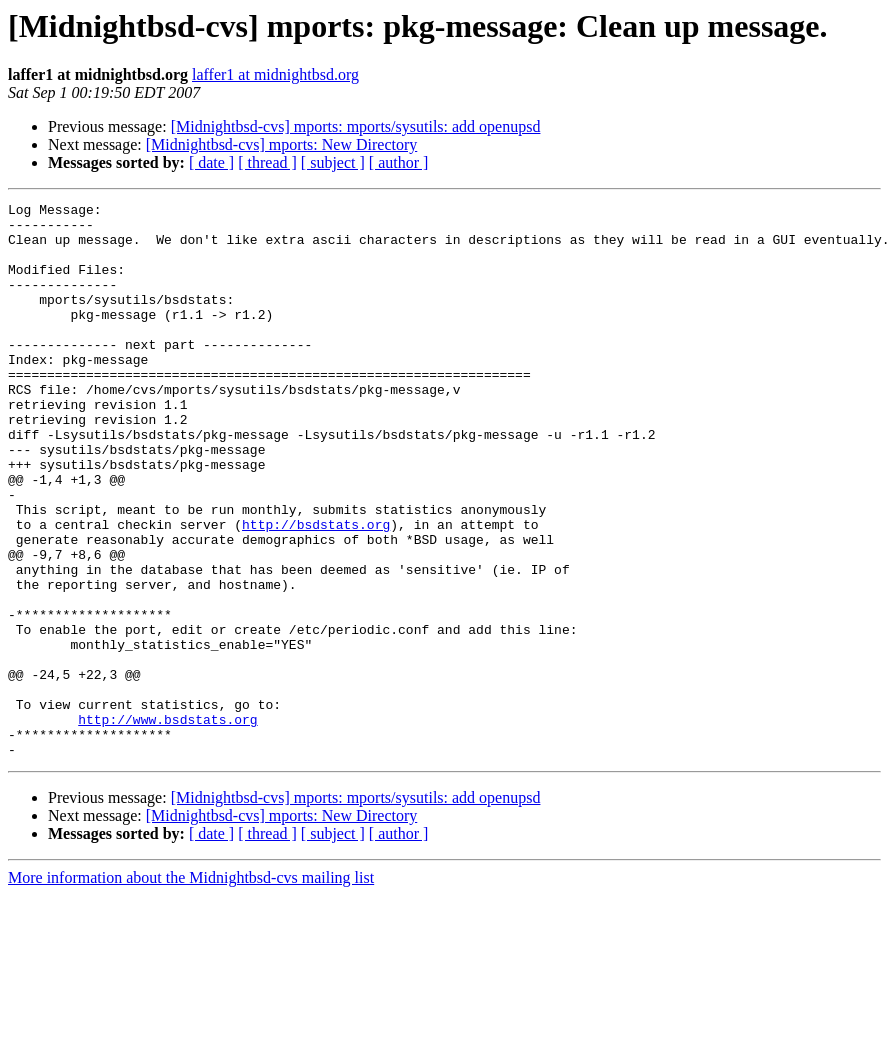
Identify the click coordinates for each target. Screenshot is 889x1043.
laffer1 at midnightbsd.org (275, 74)
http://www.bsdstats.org (167, 824)
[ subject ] (333, 162)
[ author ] (399, 162)
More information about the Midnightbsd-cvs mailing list (191, 988)
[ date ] (211, 162)
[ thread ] (267, 162)
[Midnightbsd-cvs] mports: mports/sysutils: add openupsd (356, 126)
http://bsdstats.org (316, 590)
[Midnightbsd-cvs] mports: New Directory (282, 144)
